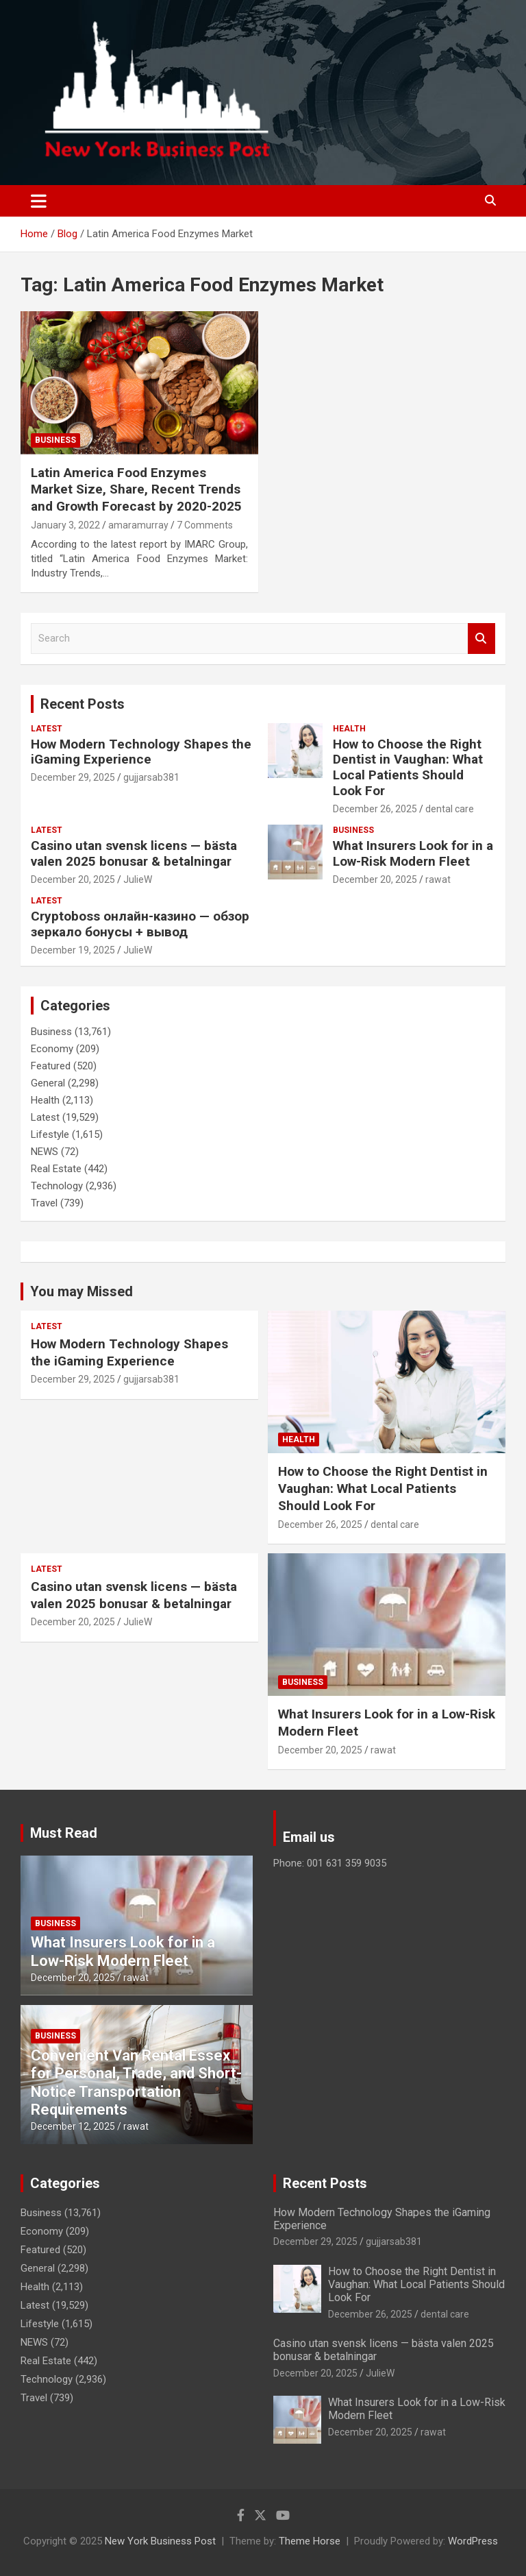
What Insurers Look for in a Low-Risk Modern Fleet (413, 853)
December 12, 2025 (73, 2126)
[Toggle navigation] (39, 201)
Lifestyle (50, 1134)
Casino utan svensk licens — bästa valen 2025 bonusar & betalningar (134, 853)
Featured (51, 1066)
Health (349, 728)
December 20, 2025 (73, 879)
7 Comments (205, 525)
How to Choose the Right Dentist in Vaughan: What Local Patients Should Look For (408, 767)
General (48, 1083)
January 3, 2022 (65, 525)
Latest (46, 728)
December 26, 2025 (375, 808)
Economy (52, 1049)
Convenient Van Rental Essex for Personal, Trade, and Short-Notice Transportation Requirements (136, 2082)
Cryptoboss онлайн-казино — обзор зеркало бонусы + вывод (140, 924)
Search (481, 638)
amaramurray (138, 525)
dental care (449, 808)
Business (55, 440)
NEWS (44, 1151)
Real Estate (56, 1169)
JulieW (137, 879)
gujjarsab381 (151, 777)
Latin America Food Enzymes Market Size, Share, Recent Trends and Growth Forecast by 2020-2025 (136, 489)
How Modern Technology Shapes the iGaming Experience (141, 752)
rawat (438, 879)
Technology (57, 1186)
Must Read (63, 1833)
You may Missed (81, 1291)
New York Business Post (160, 2541)
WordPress (473, 2541)
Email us (309, 1837)
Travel (44, 1203)
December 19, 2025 (73, 950)
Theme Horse (309, 2541)
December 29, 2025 (73, 777)
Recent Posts (82, 704)
